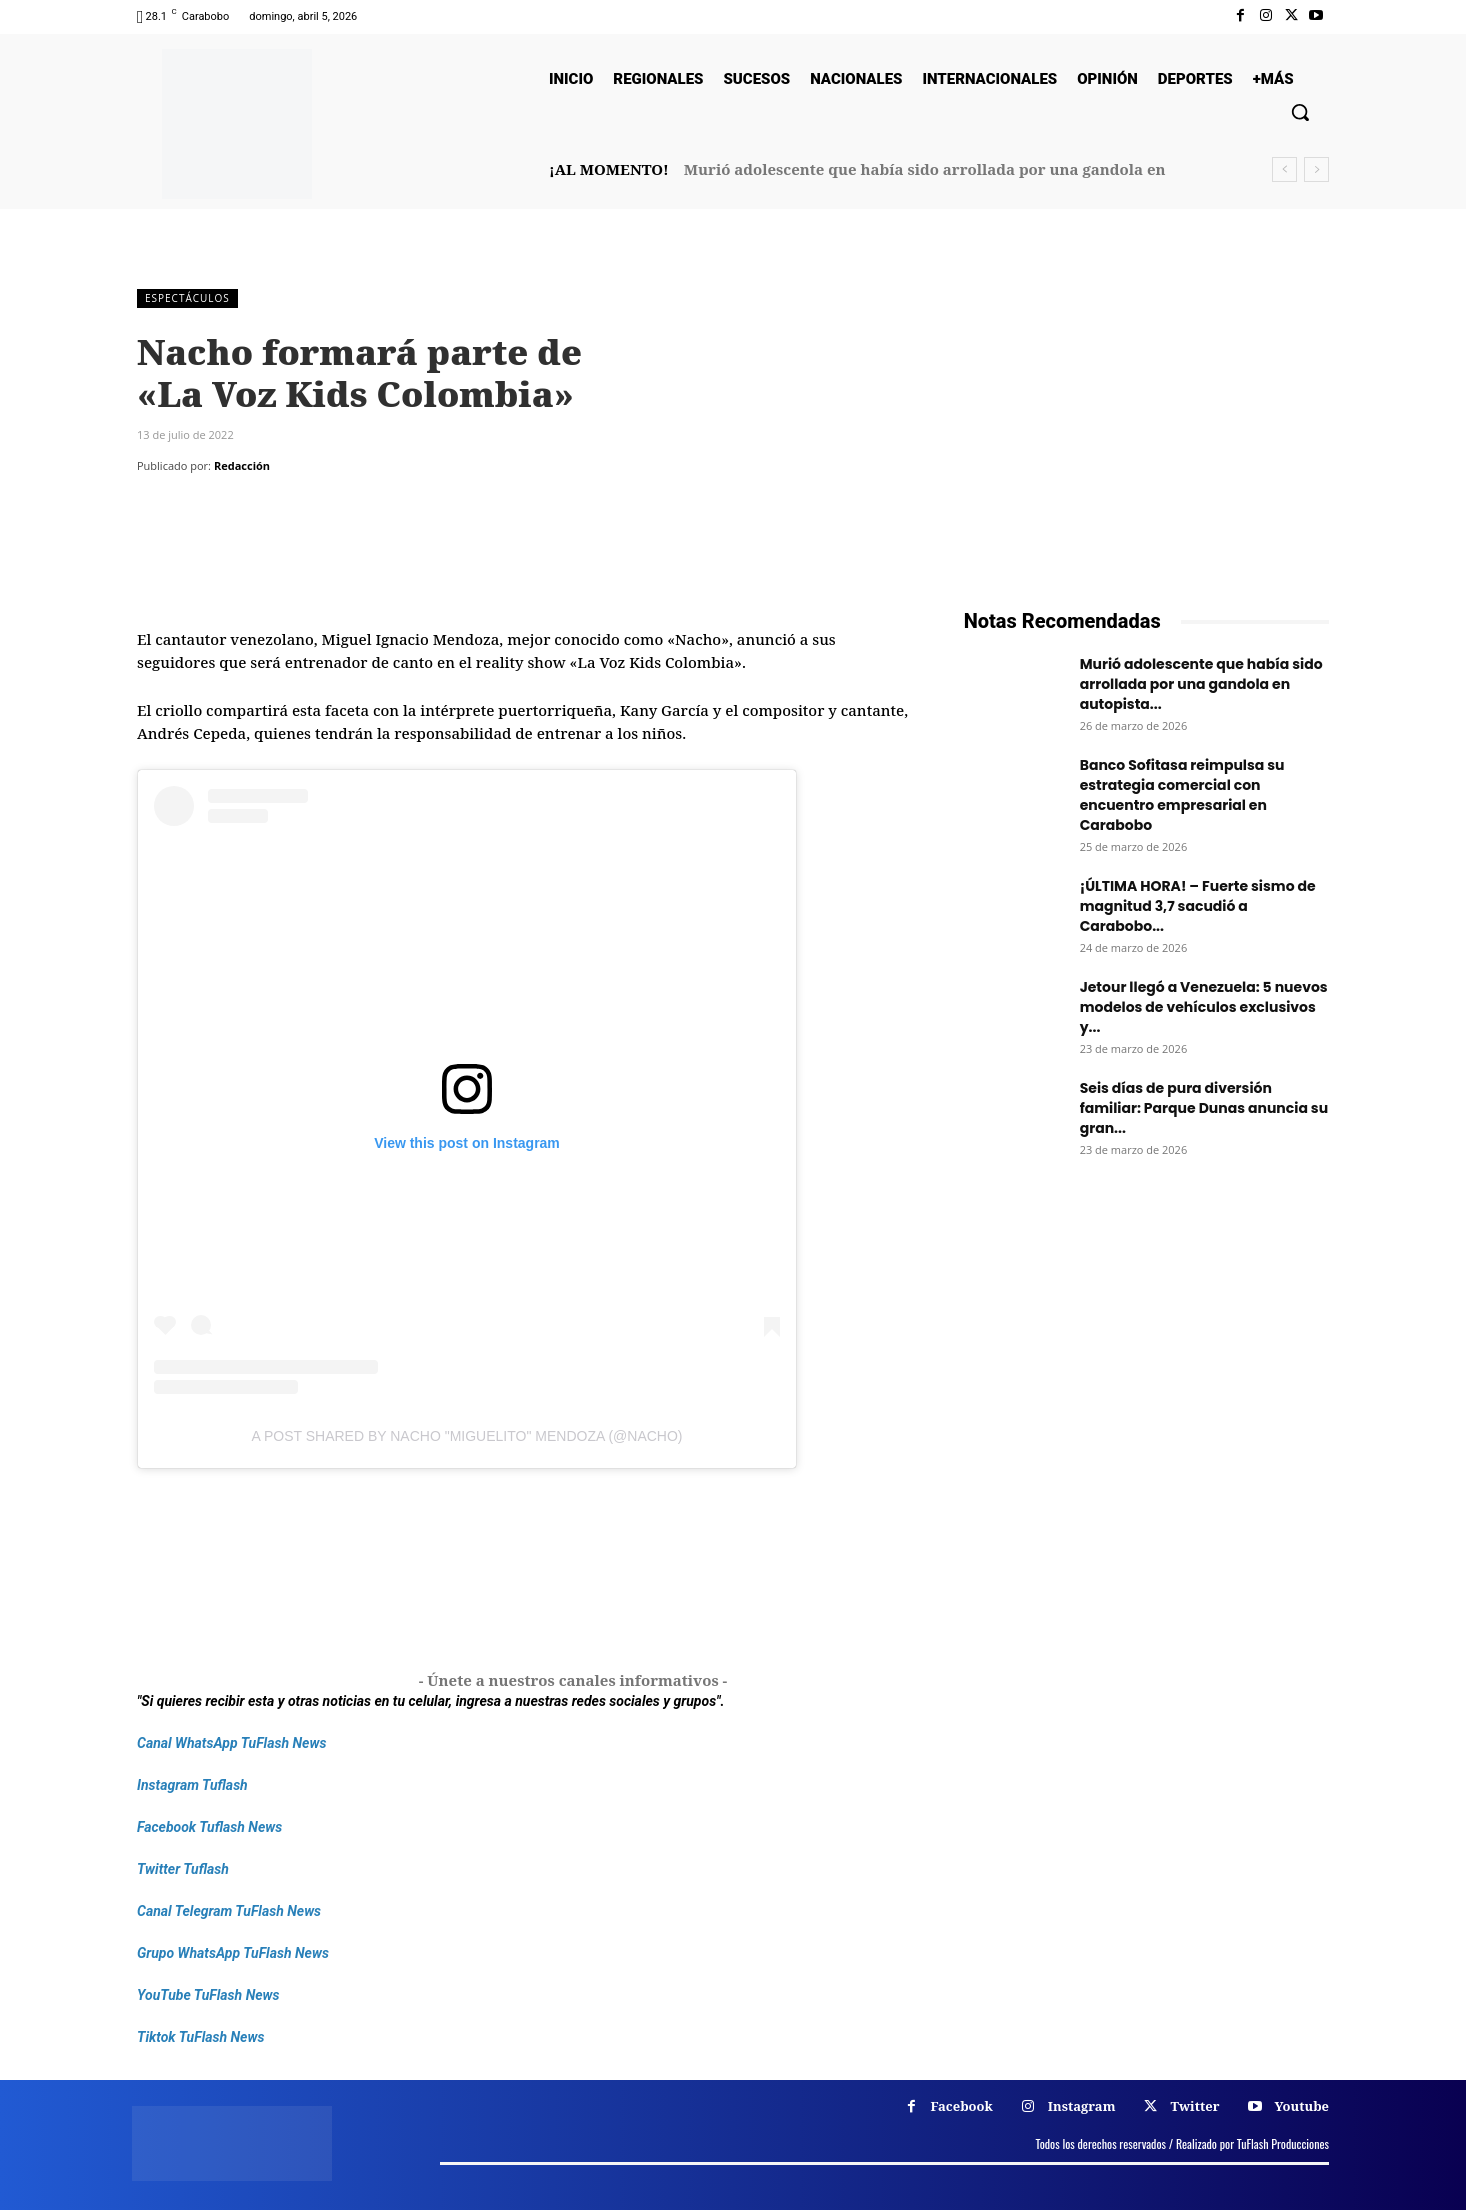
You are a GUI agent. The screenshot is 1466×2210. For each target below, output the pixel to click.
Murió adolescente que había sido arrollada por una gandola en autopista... (1201, 684)
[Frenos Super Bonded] (1146, 1420)
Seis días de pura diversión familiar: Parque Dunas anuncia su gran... (1204, 1108)
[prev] (1284, 169)
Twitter (1194, 2106)
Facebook (962, 2106)
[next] (1316, 169)
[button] (1300, 112)
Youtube (1301, 2106)
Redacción (242, 465)
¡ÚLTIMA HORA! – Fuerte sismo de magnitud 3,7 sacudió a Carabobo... (1198, 906)
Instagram (1082, 2106)
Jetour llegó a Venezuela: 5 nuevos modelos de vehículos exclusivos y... (1204, 1007)
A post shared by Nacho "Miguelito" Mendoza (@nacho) (467, 1436)
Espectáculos (187, 298)
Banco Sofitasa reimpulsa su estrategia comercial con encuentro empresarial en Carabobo (1182, 795)
